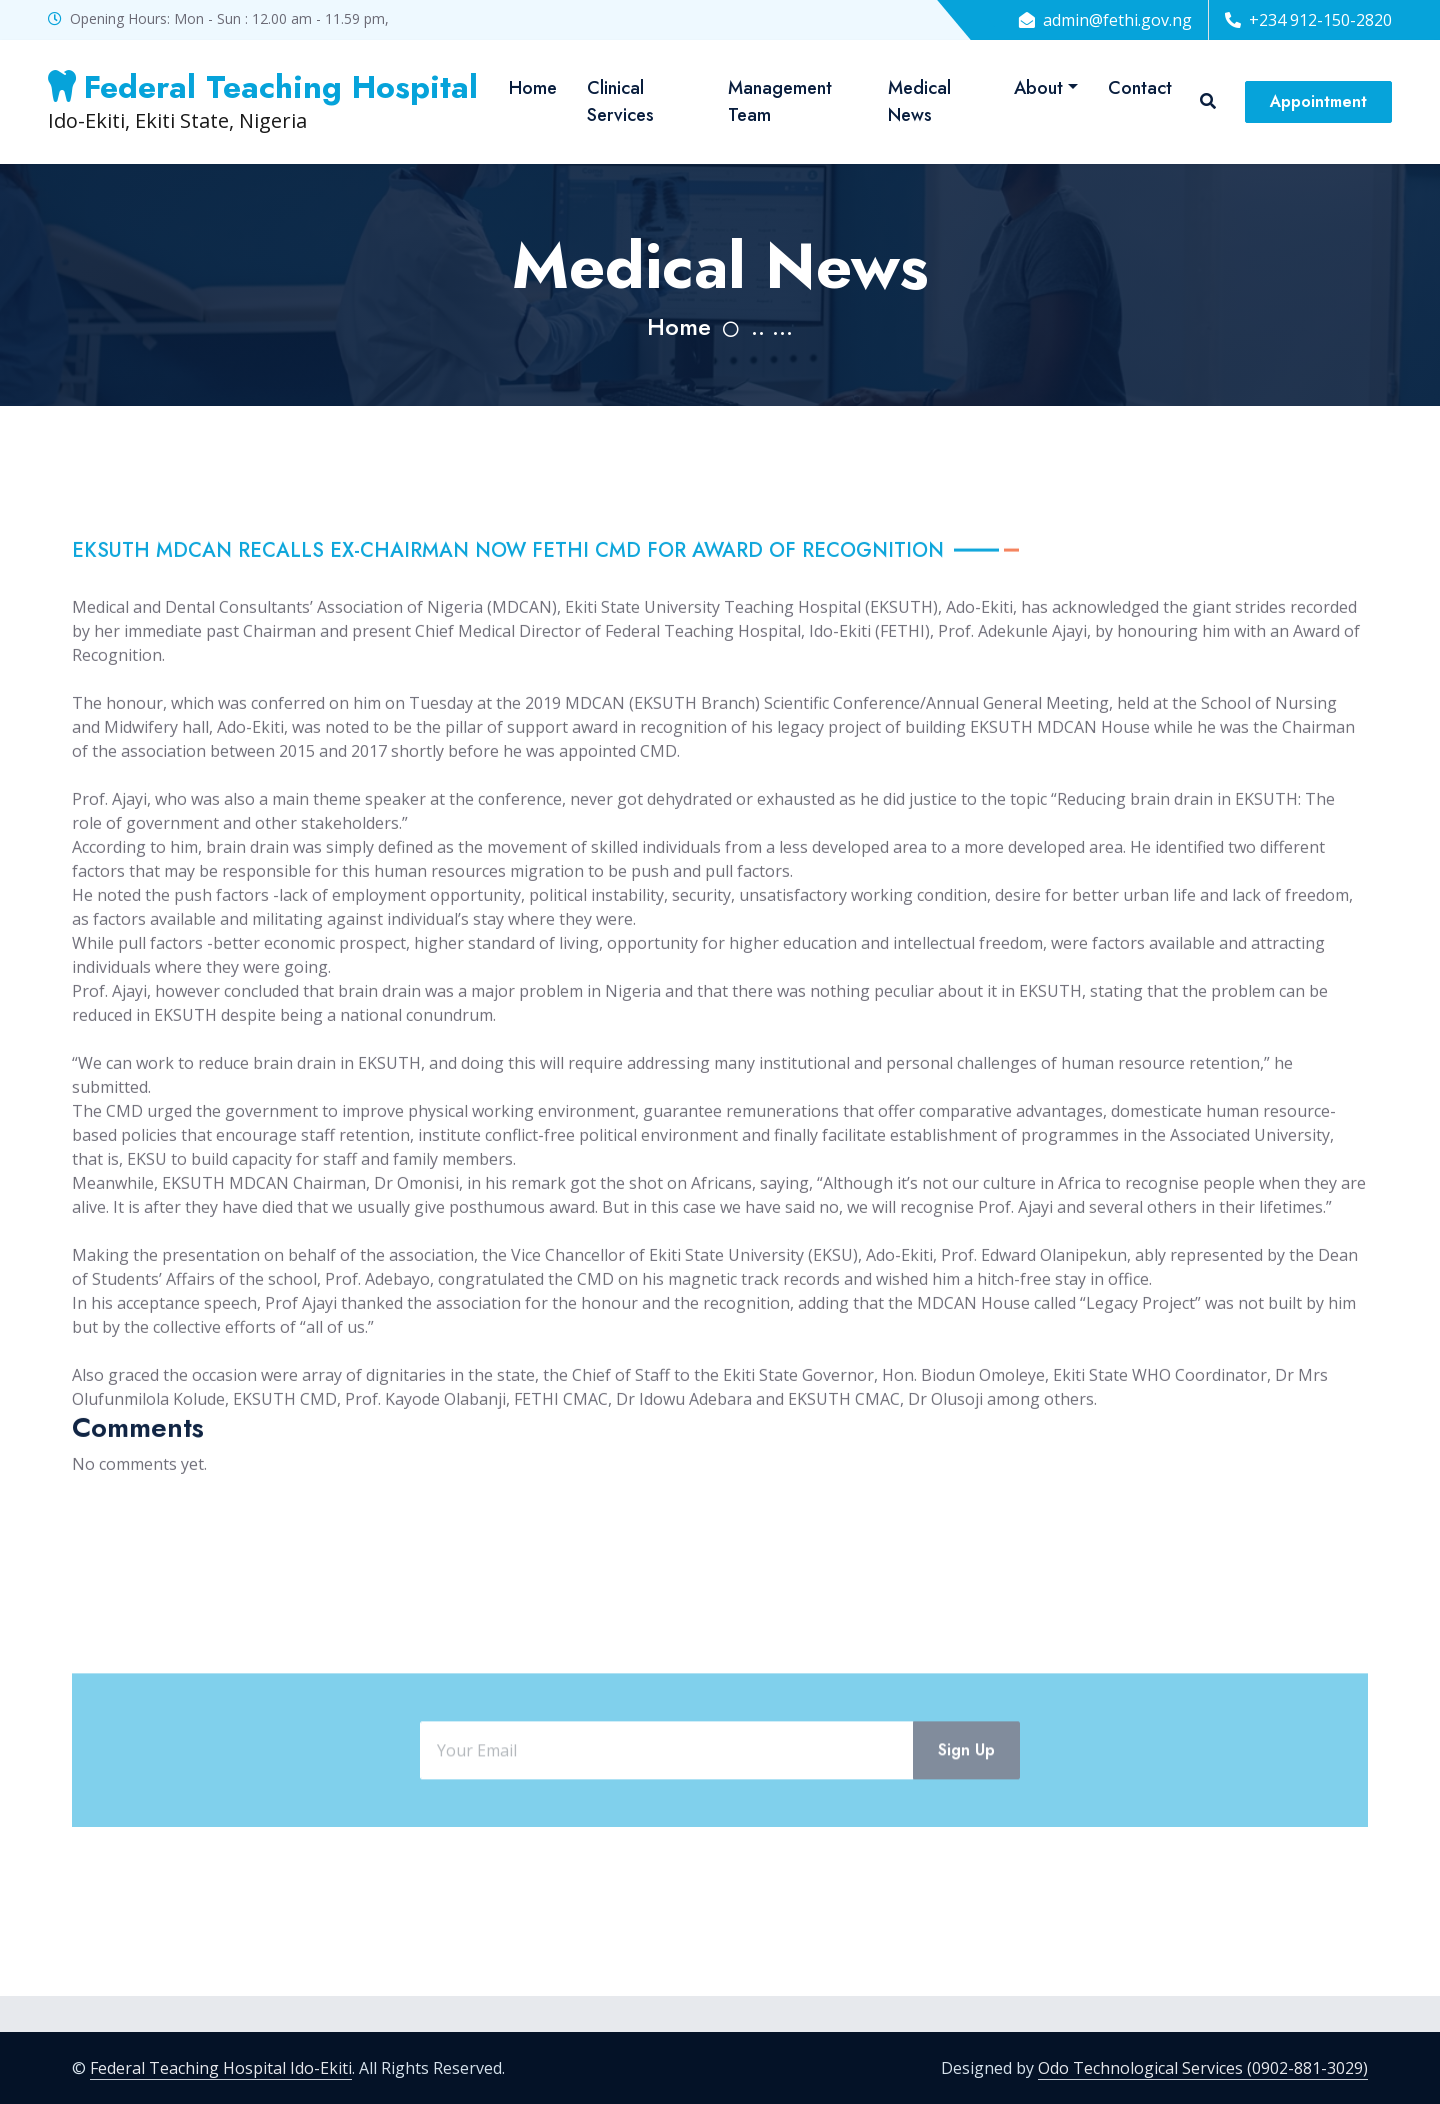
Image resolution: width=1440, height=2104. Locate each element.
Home (533, 88)
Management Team (780, 101)
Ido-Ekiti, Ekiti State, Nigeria (263, 101)
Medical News (919, 101)
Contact (1140, 88)
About (1038, 88)
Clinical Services (620, 101)
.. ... (772, 326)
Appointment (1318, 101)
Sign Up (966, 1809)
